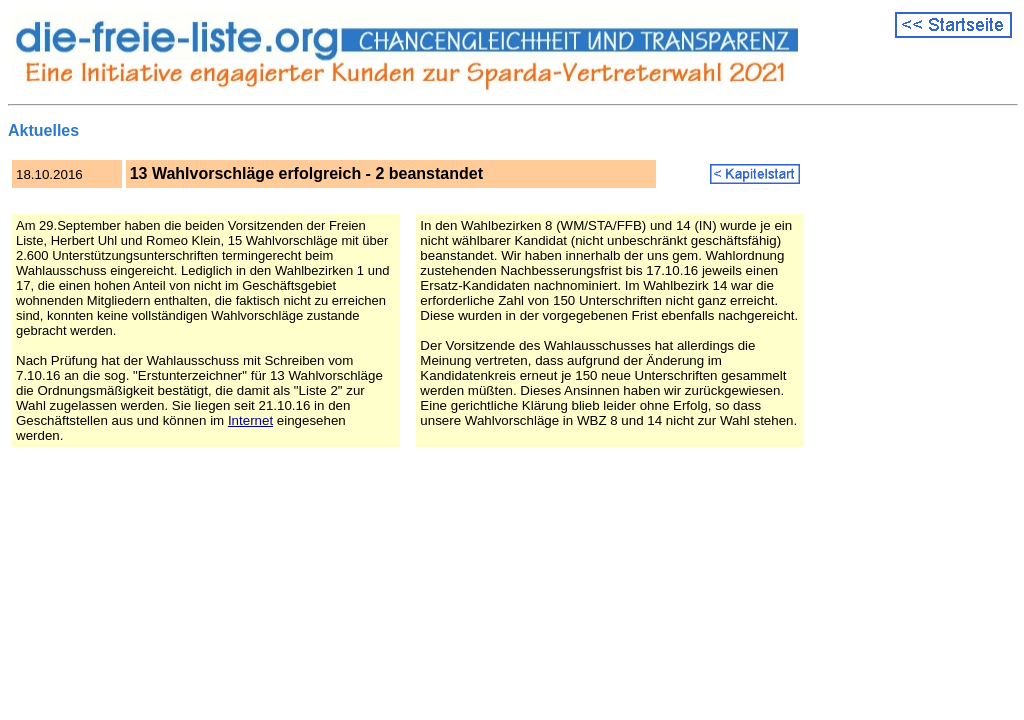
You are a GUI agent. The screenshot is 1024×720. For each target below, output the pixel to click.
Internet (250, 420)
